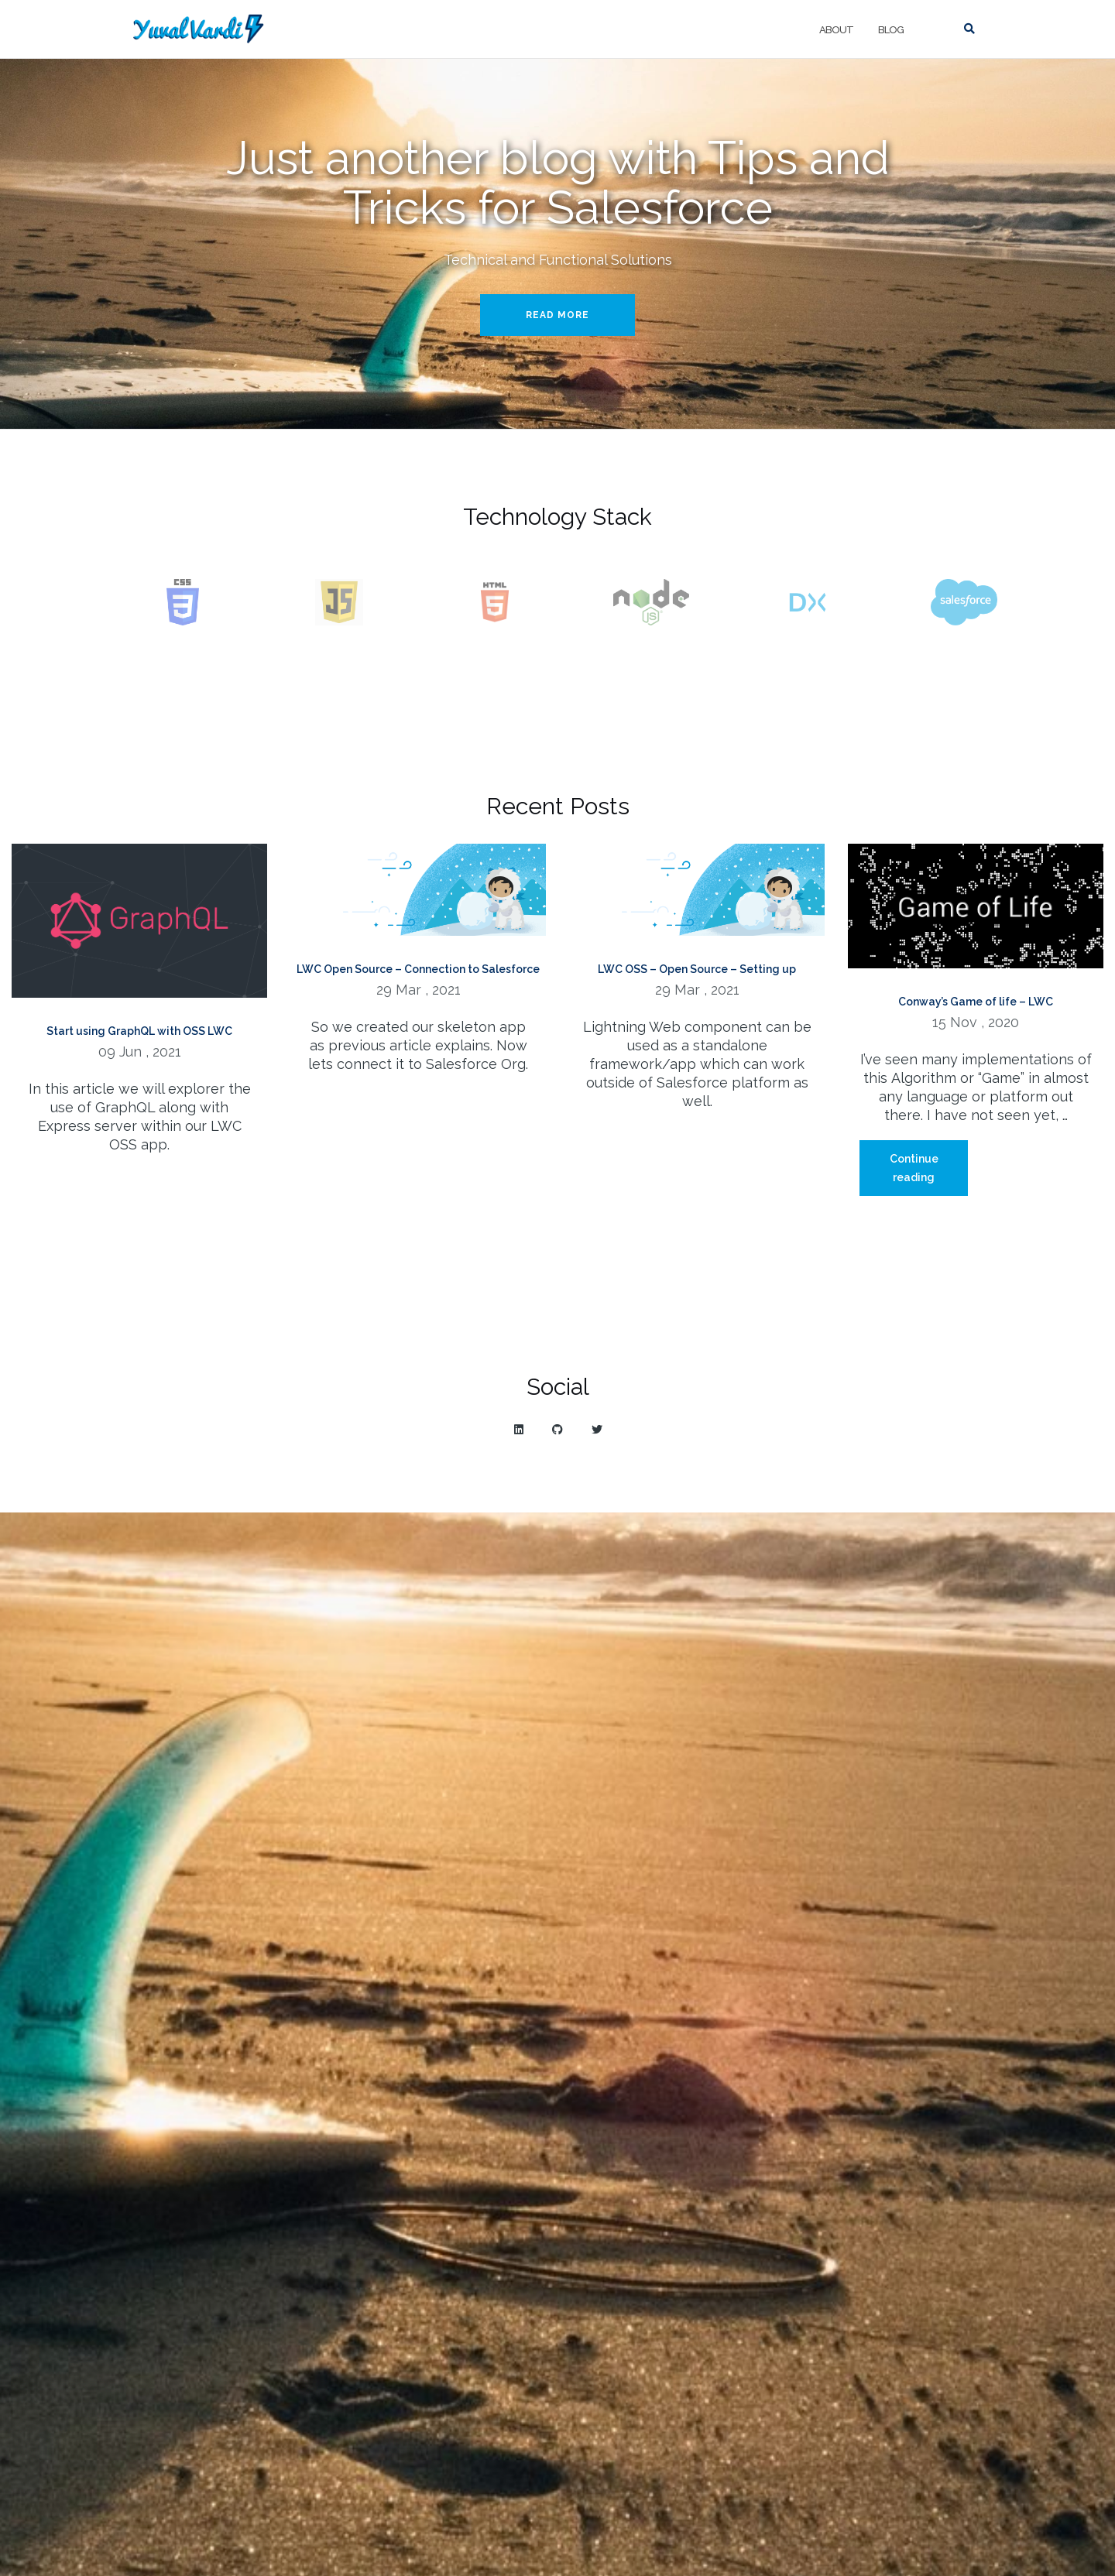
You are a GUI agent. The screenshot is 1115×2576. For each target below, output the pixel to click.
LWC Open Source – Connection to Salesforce (418, 969)
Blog (891, 30)
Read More (557, 315)
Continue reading (929, 1174)
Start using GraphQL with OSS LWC (139, 1031)
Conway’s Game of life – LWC (975, 1001)
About (836, 30)
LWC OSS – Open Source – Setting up (697, 969)
